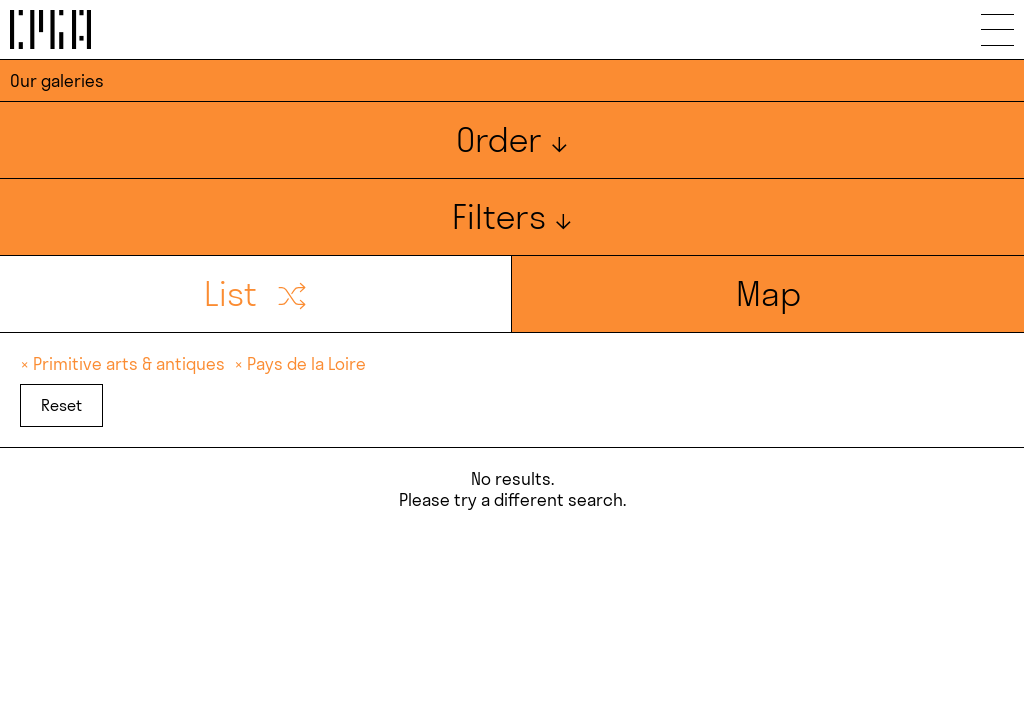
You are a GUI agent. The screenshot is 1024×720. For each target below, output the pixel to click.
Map (768, 293)
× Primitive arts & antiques (124, 363)
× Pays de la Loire (300, 363)
